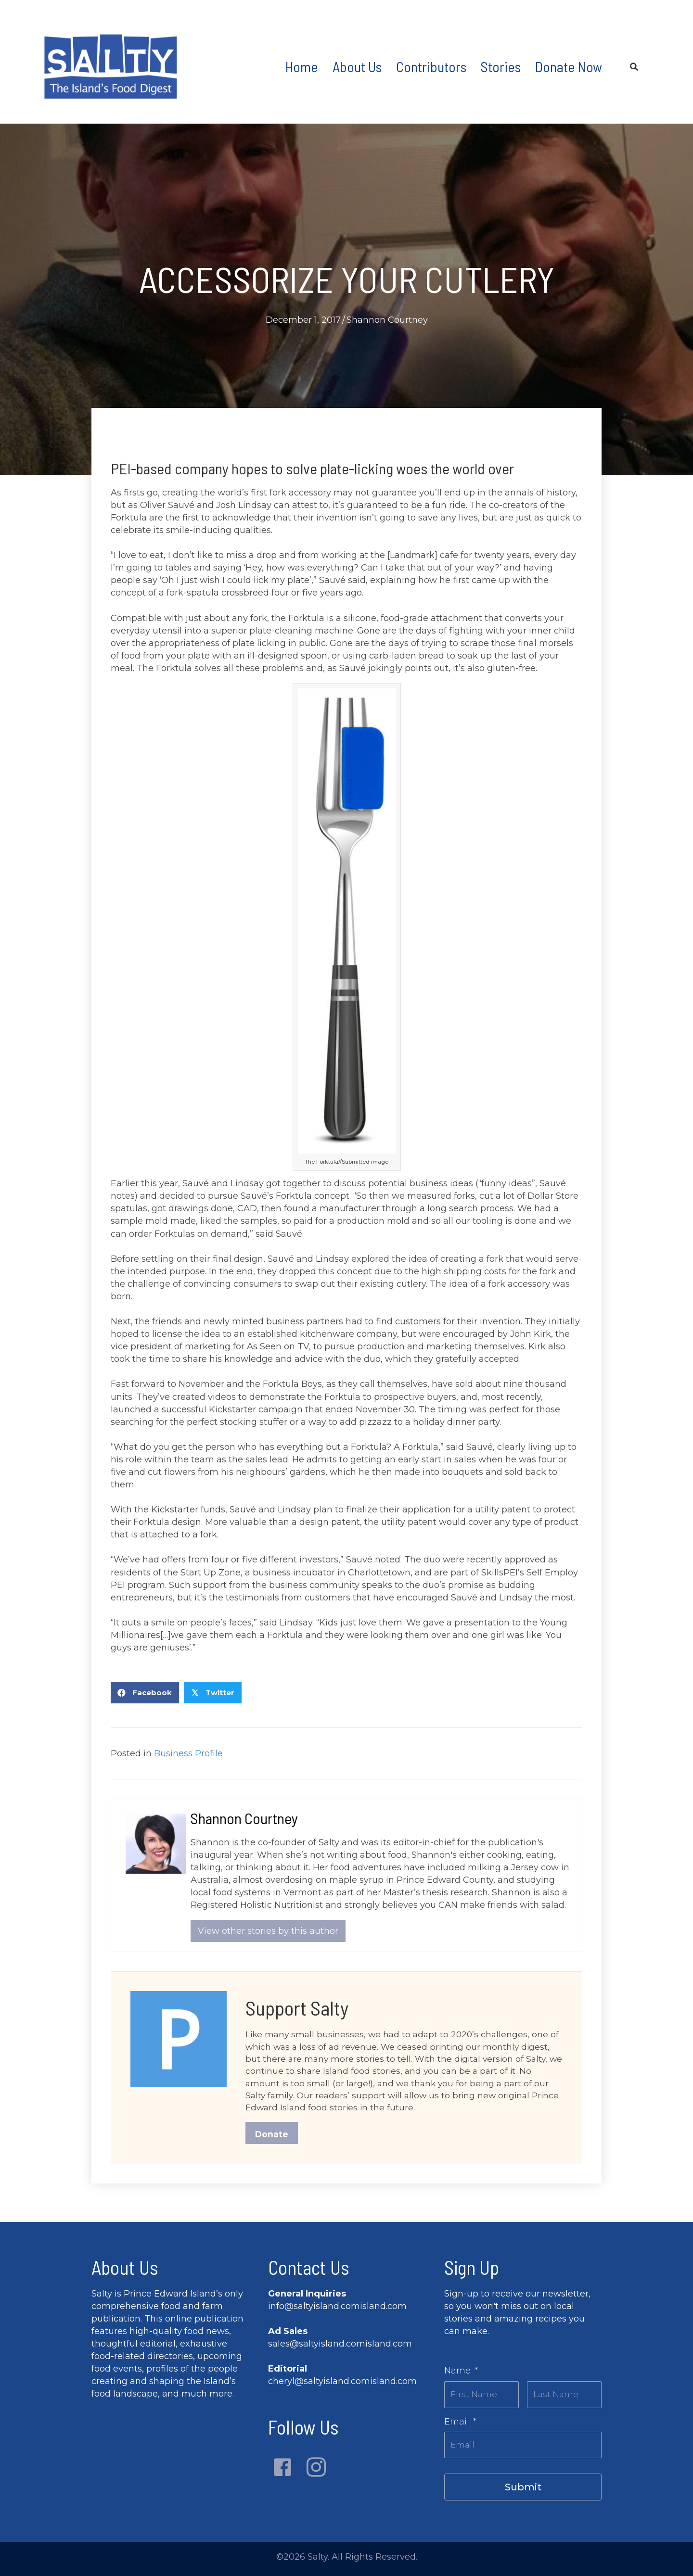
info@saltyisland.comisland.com (337, 2309)
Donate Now (568, 66)
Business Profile (188, 1753)
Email (460, 2423)
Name (461, 2374)
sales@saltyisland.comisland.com (340, 2346)
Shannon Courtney (387, 320)
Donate (272, 2137)
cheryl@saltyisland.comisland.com (342, 2384)
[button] (282, 2470)
